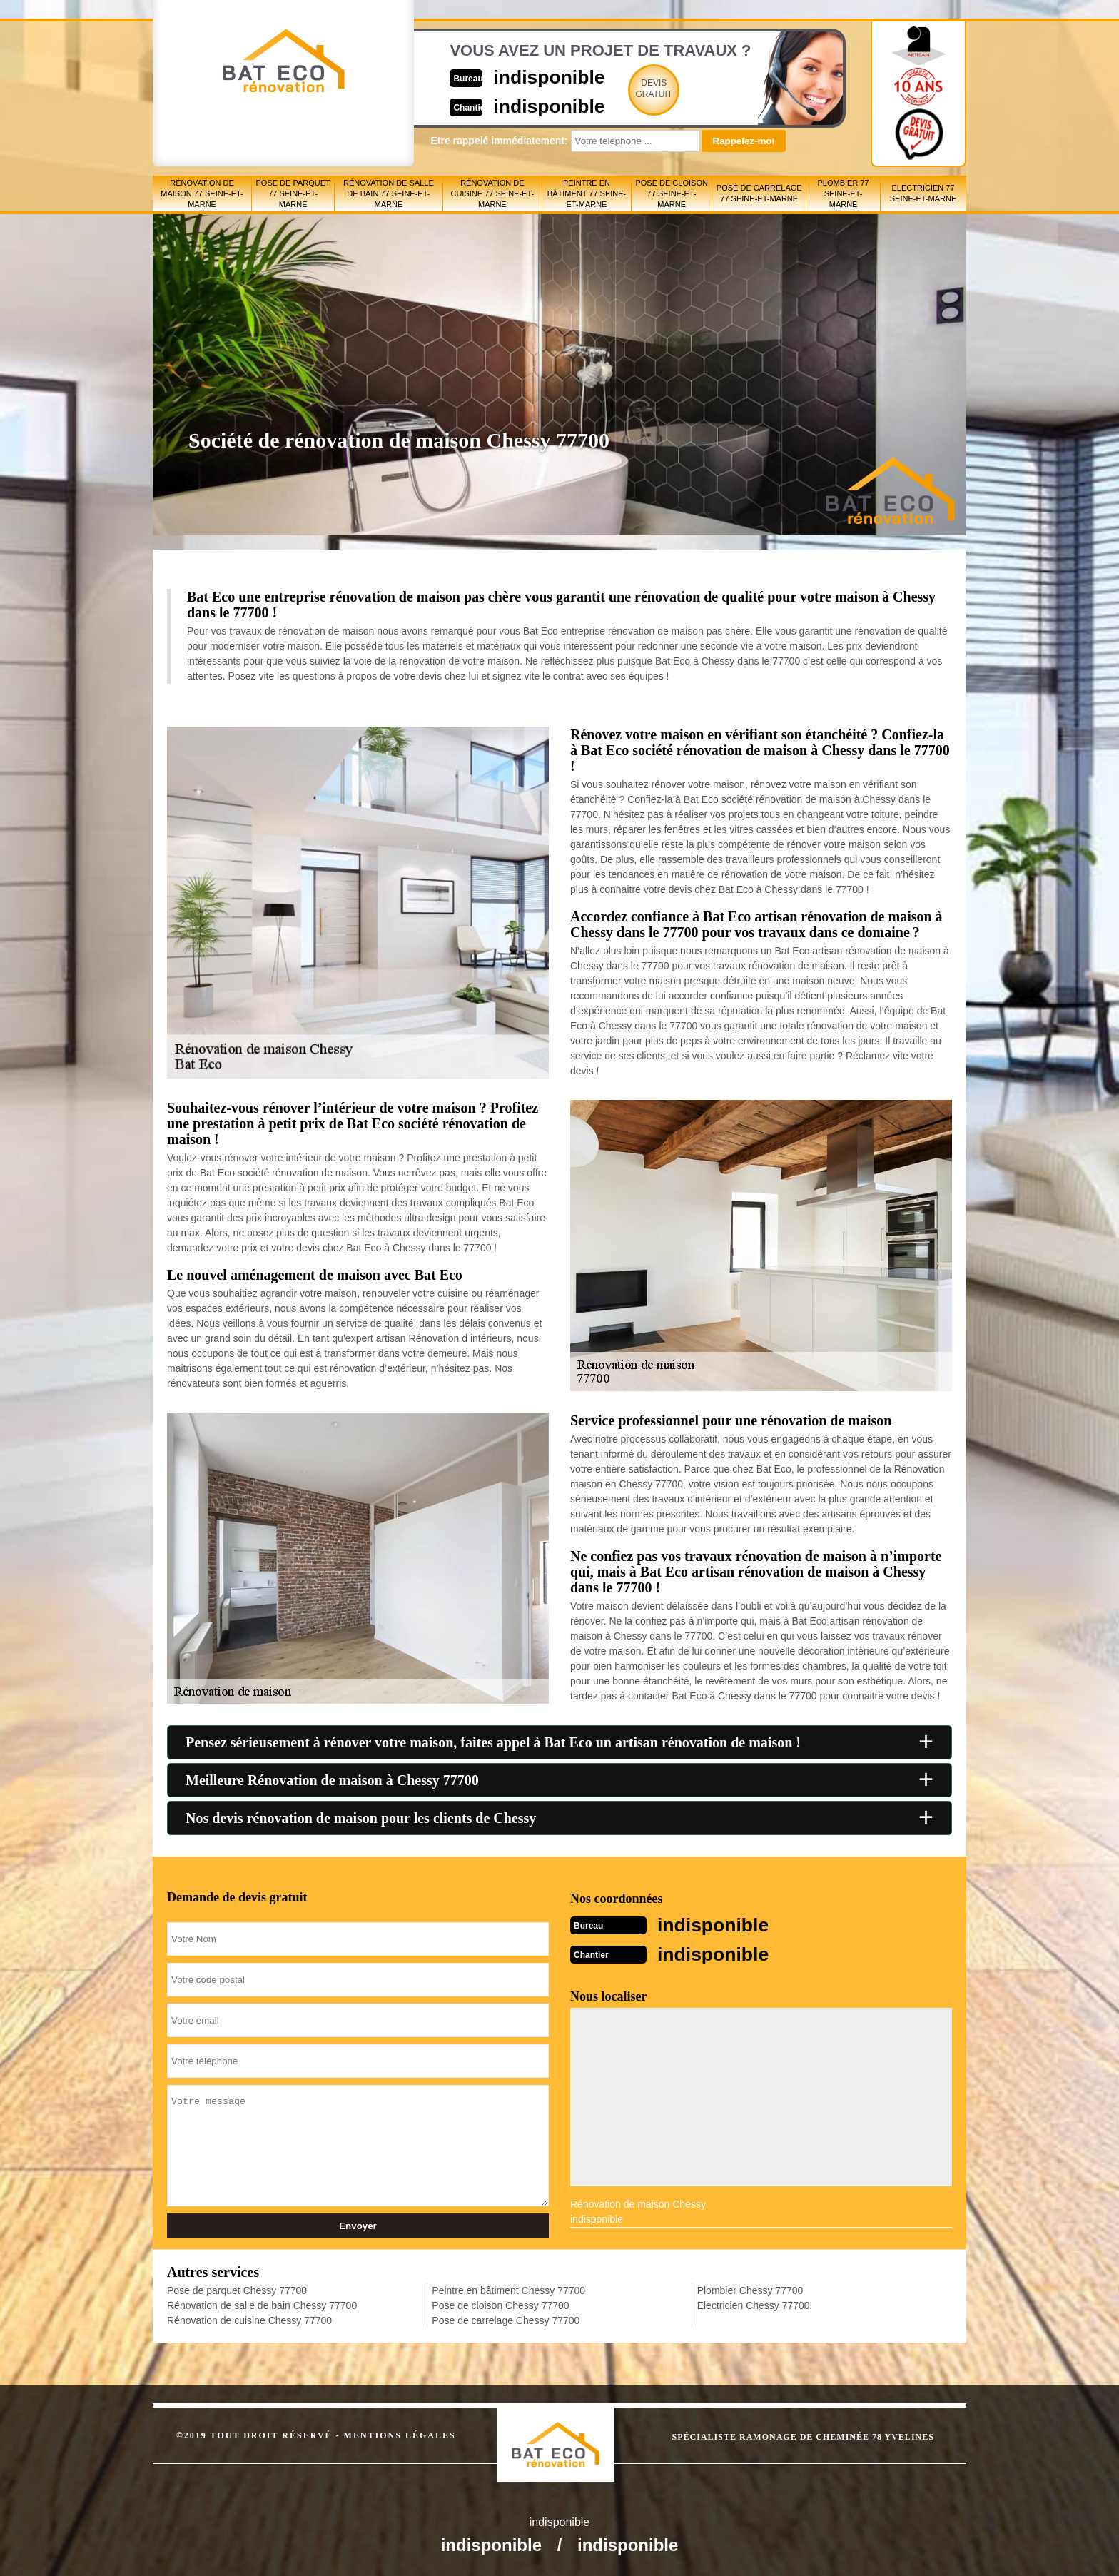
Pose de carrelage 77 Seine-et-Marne (759, 193)
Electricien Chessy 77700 (753, 2304)
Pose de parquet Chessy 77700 (237, 2289)
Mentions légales (400, 2434)
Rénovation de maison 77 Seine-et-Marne (202, 193)
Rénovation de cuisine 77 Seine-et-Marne (492, 193)
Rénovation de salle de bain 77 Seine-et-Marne (388, 193)
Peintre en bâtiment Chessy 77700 (508, 2289)
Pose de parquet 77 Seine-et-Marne (293, 193)
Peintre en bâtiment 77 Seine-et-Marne (586, 193)
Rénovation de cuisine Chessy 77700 (249, 2319)
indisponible (517, 76)
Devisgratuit (625, 88)
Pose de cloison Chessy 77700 (500, 2304)
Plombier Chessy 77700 (750, 2289)
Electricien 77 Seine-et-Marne (923, 193)
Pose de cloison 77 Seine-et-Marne (671, 193)
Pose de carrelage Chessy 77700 (505, 2319)
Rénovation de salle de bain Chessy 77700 (262, 2304)
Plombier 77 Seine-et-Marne (843, 193)
